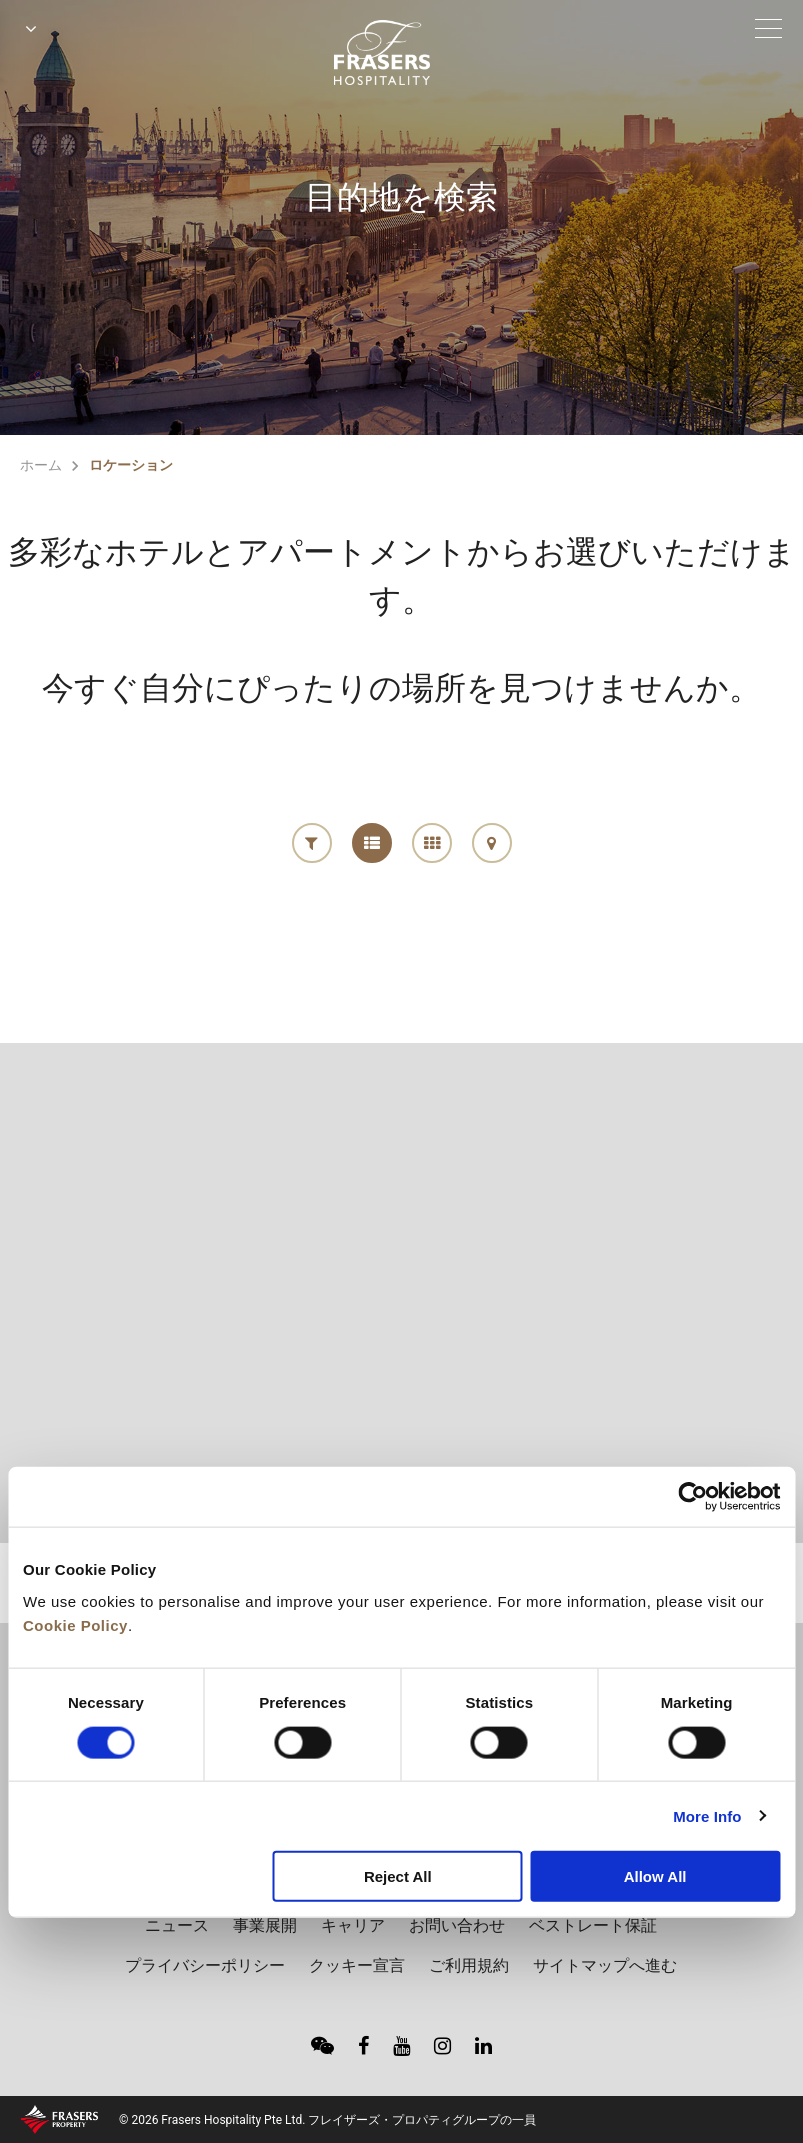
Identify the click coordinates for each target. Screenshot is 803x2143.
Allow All (655, 1876)
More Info (707, 1815)
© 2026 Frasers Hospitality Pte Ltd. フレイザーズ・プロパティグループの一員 (327, 2120)
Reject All (398, 1876)
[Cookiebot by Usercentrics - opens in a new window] (692, 1497)
